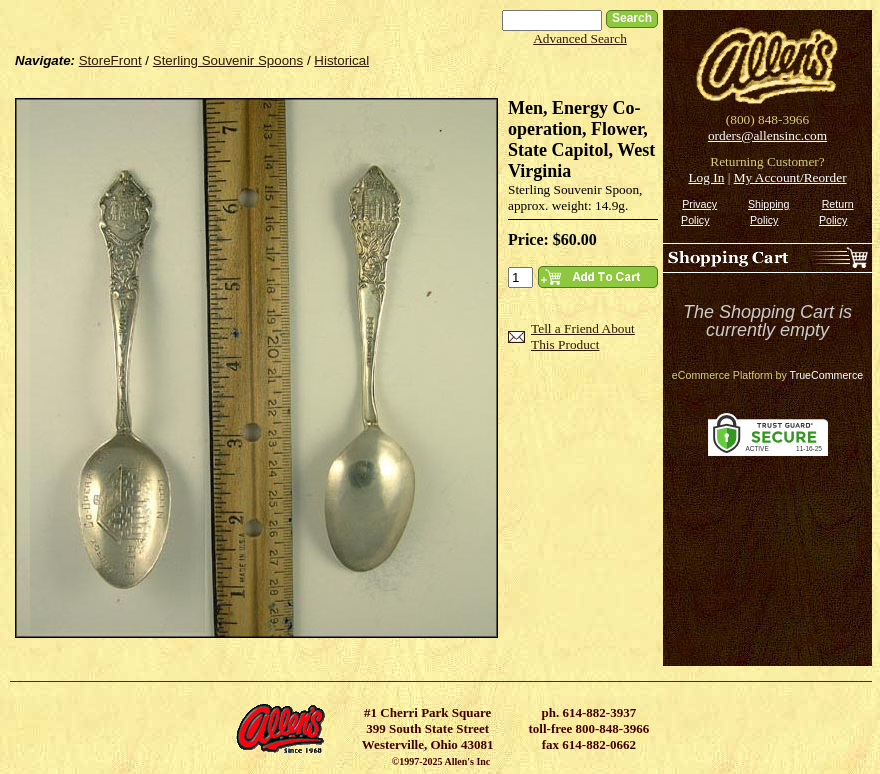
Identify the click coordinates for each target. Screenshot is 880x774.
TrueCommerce (827, 375)
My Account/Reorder (790, 177)
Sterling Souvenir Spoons (228, 60)
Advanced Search (580, 38)
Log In (706, 177)
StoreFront (110, 60)
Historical (341, 60)
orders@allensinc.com (767, 135)
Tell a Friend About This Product (583, 336)
